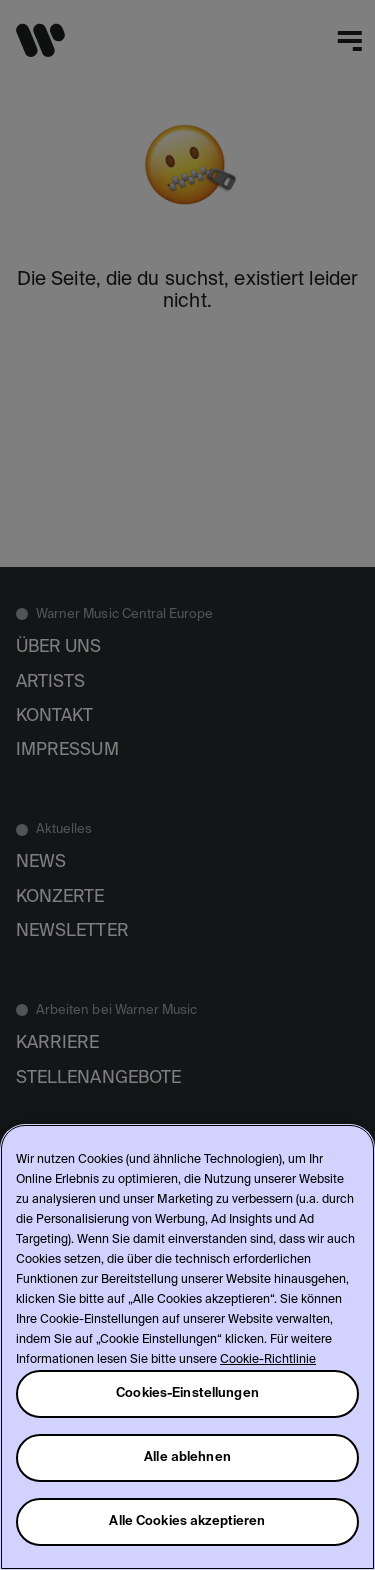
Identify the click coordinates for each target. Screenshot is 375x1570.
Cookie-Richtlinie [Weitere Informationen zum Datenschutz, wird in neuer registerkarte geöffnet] (268, 1360)
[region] (187, 1347)
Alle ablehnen (187, 1457)
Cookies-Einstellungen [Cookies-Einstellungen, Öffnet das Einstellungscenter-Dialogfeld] (187, 1393)
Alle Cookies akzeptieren (187, 1521)
